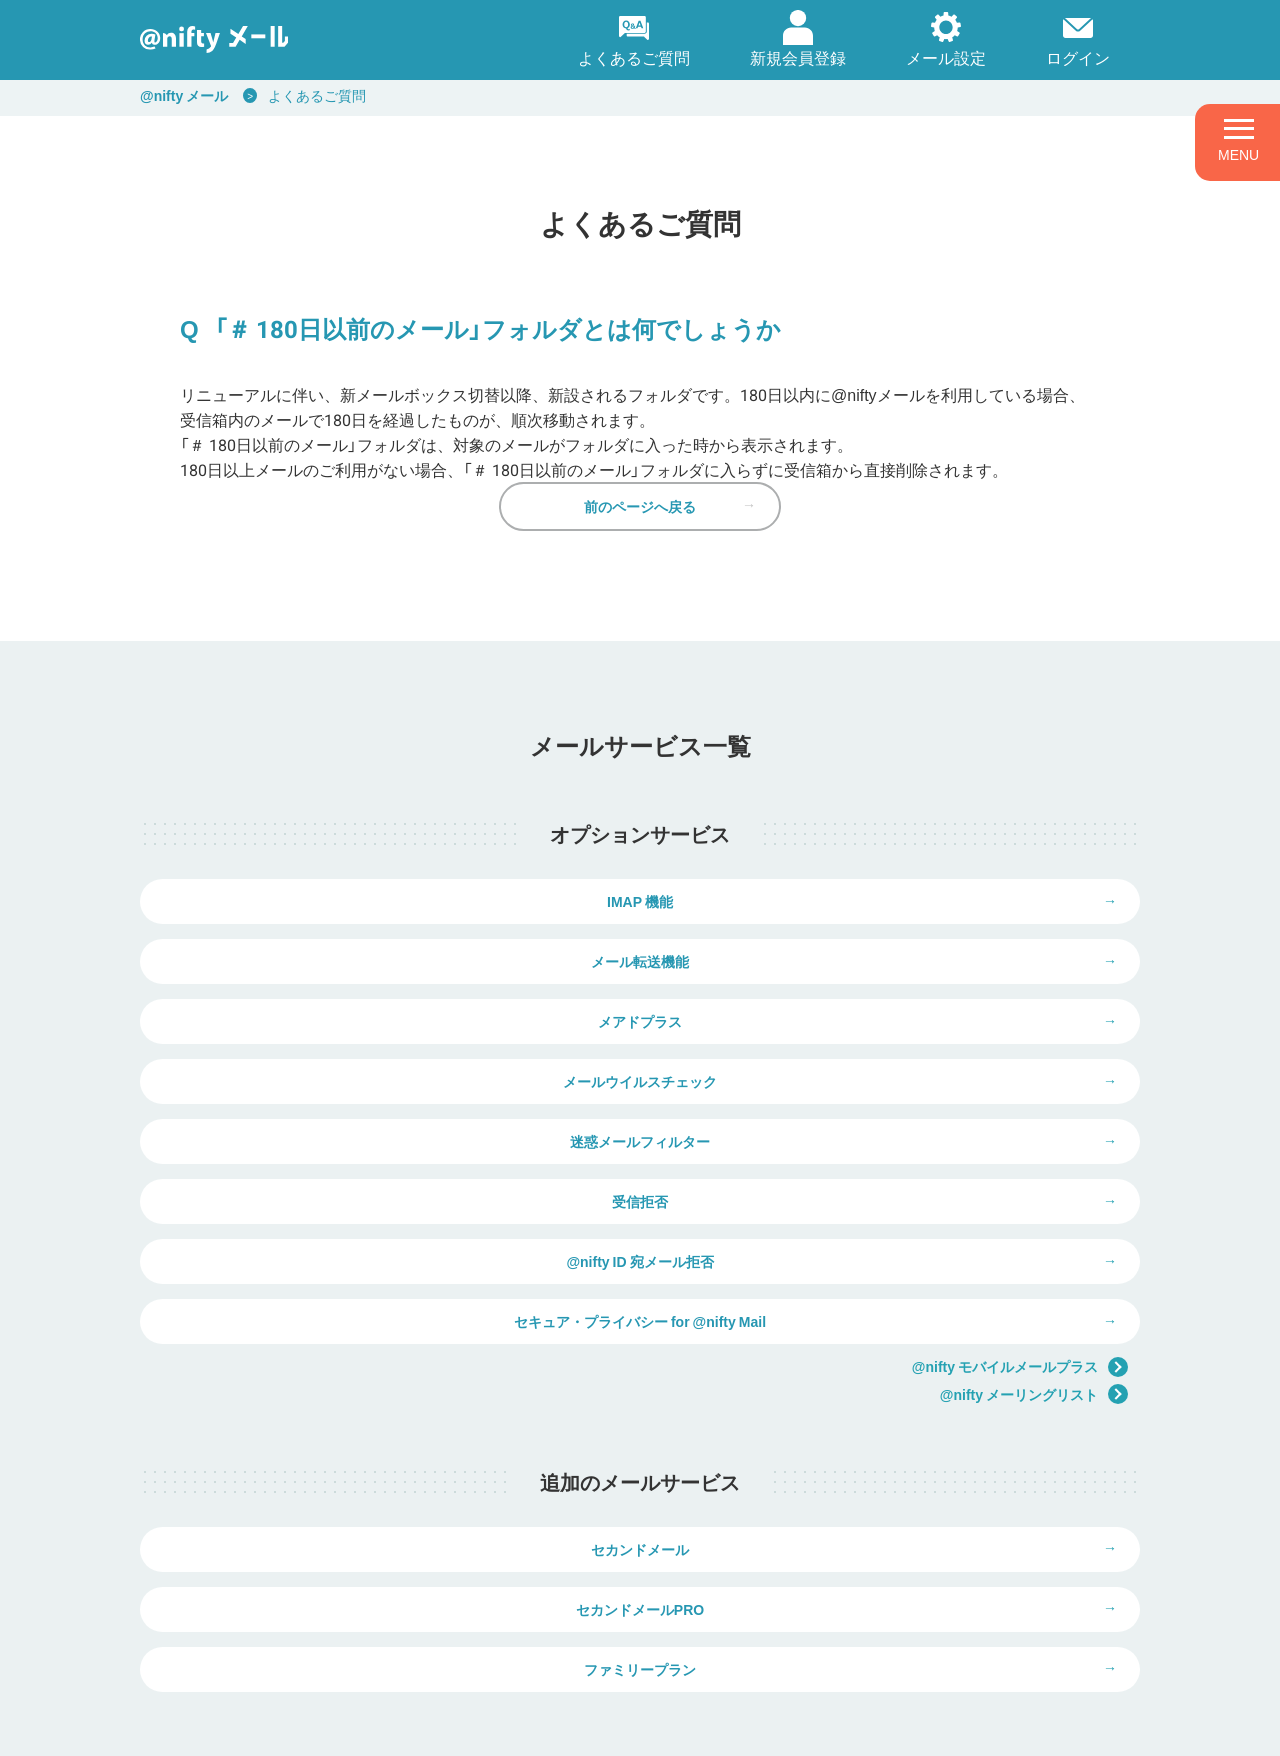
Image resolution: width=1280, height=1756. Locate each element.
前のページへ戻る (640, 536)
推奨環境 (664, 1727)
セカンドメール (390, 1414)
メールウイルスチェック (890, 1021)
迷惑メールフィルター (390, 1096)
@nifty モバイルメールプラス (1020, 1216)
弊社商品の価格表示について (899, 1636)
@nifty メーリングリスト (1034, 1244)
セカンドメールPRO (890, 1414)
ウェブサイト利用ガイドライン (527, 1727)
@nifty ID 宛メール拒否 (389, 1171)
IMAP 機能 (390, 946)
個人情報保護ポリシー (352, 1727)
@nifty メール (184, 95)
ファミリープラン (640, 1489)
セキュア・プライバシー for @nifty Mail (890, 1171)
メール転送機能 (890, 946)
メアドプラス (390, 1021)
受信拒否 (890, 1096)
